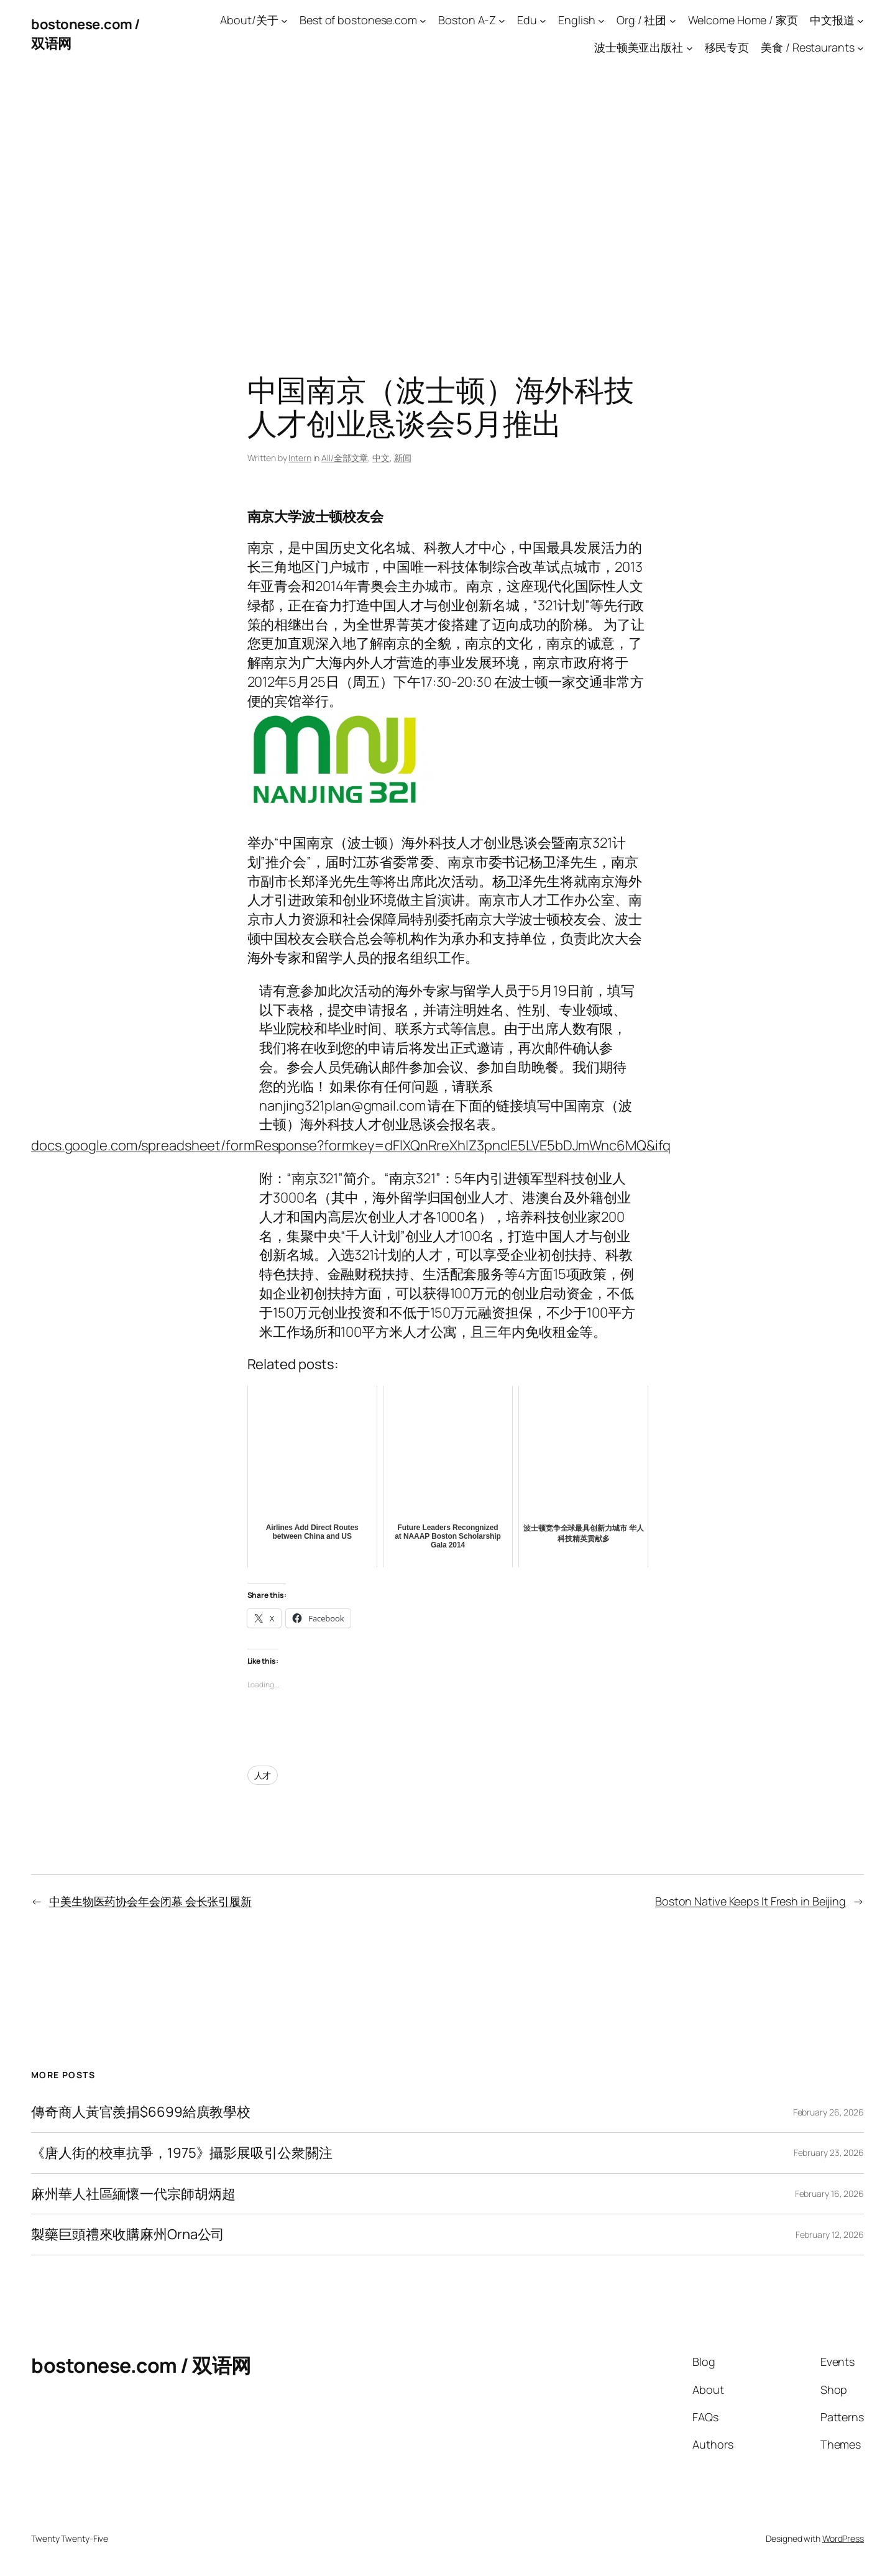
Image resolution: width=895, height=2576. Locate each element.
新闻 (402, 458)
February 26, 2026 (828, 2112)
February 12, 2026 (830, 2234)
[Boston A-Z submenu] (501, 20)
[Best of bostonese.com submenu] (423, 20)
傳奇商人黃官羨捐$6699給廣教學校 (140, 2112)
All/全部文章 (344, 458)
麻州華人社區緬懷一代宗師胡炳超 (133, 2194)
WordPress (843, 2538)
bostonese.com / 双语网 (141, 2365)
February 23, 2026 (829, 2152)
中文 (381, 458)
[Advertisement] (447, 199)
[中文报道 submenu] (860, 20)
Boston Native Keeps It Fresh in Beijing (750, 1901)
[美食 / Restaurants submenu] (860, 48)
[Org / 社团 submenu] (672, 20)
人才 (263, 1775)
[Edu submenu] (542, 20)
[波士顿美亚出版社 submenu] (689, 48)
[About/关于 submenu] (284, 20)
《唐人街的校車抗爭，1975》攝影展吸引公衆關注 (182, 2153)
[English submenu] (601, 20)
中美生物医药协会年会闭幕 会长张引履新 (150, 1901)
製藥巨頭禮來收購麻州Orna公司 (127, 2234)
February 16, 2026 (829, 2193)
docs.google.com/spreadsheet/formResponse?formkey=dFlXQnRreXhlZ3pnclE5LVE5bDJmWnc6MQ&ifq (351, 1145)
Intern (299, 458)
